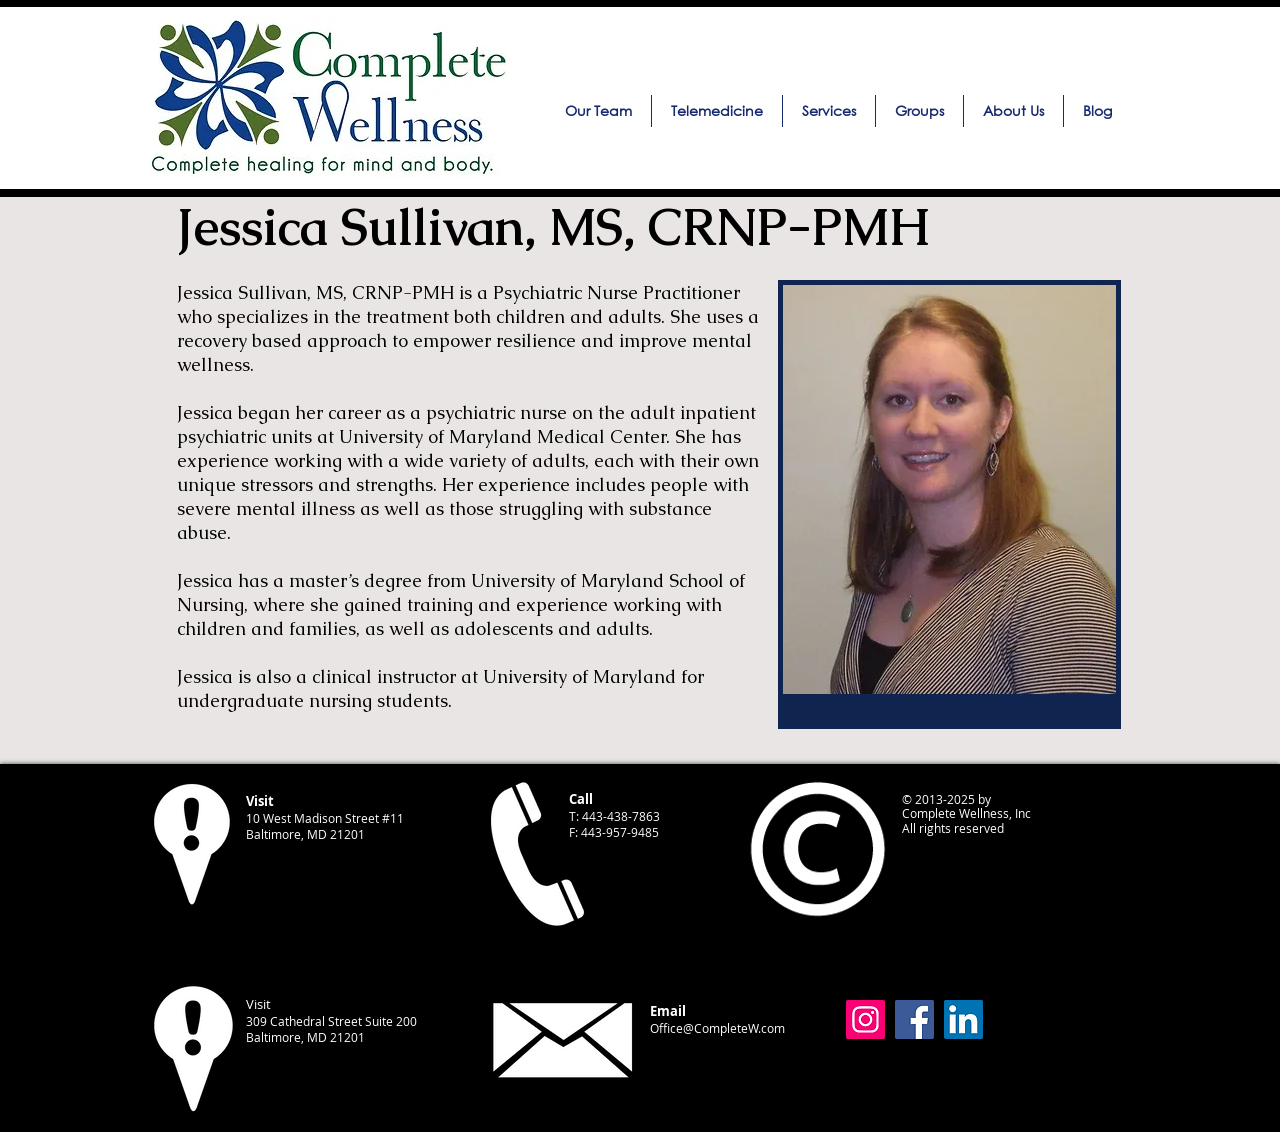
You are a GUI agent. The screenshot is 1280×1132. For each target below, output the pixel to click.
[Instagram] (865, 1019)
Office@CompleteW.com (717, 1028)
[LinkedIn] (963, 1019)
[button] (829, 111)
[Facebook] (914, 1019)
